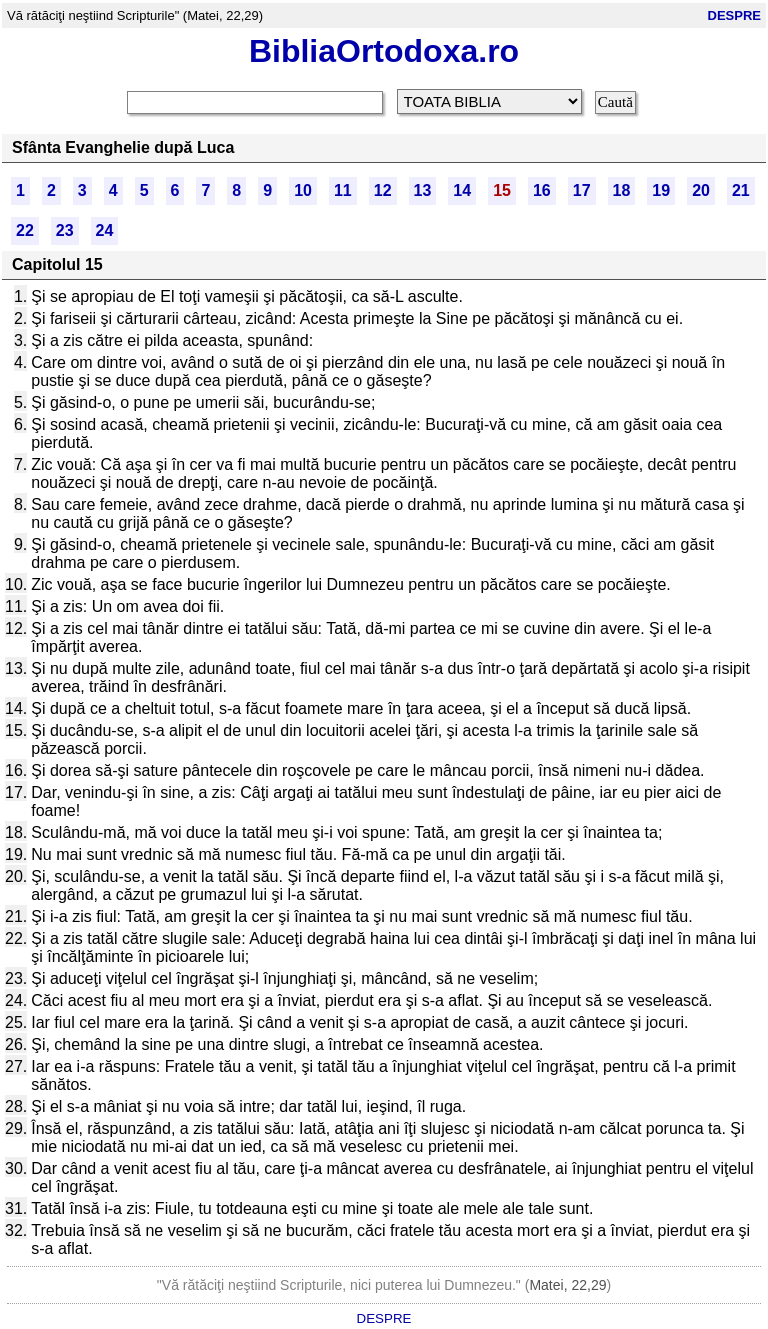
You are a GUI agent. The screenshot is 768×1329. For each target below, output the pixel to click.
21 (741, 190)
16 (542, 190)
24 (105, 230)
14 (462, 190)
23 (65, 230)
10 (303, 190)
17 (582, 190)
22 (25, 230)
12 (383, 190)
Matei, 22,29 (567, 1285)
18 (622, 190)
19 (661, 190)
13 (423, 190)
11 (343, 190)
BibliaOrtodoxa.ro (384, 51)
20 (701, 190)
